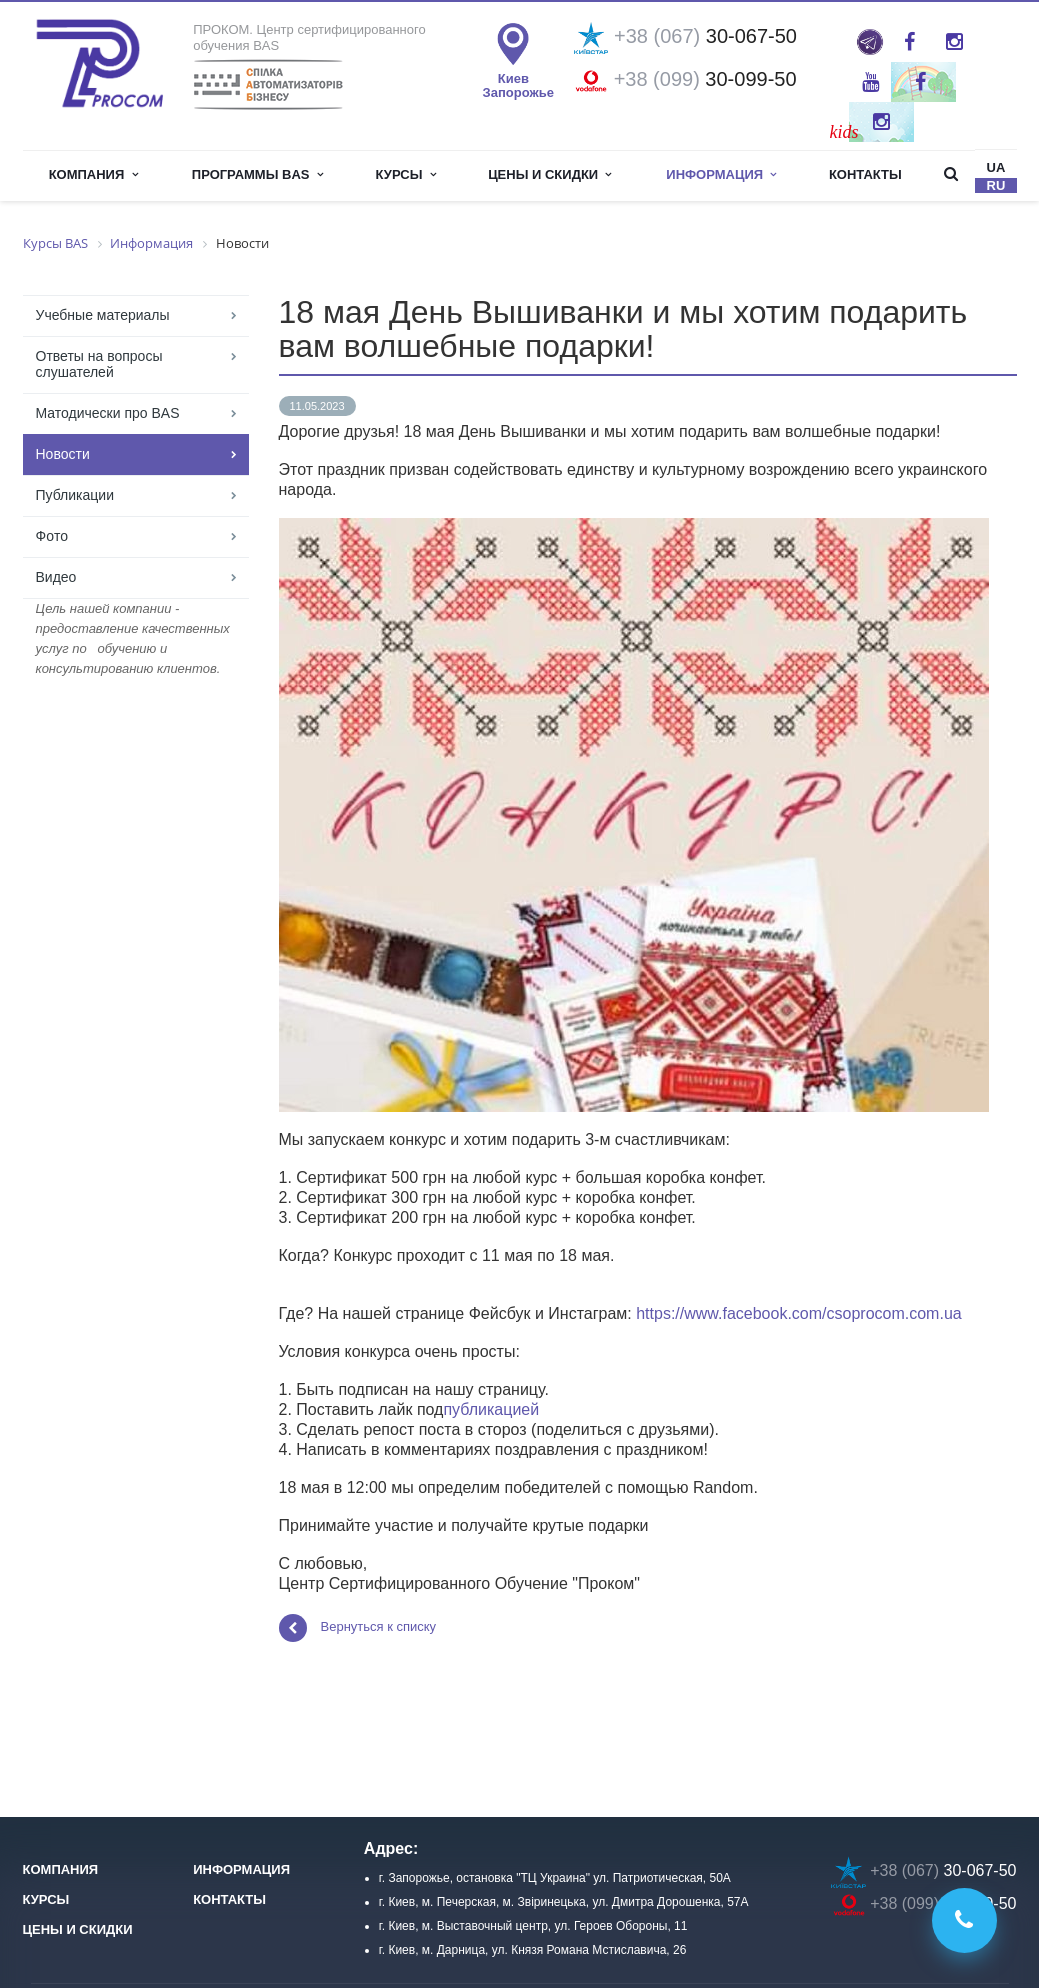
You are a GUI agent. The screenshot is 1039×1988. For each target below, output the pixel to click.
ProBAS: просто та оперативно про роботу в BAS (870, 42)
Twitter (920, 82)
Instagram (954, 42)
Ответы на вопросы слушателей (99, 364)
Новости (63, 454)
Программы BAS (257, 174)
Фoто (52, 536)
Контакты (865, 174)
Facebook (909, 42)
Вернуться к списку (358, 1628)
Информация (721, 174)
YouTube (870, 82)
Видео (56, 577)
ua (996, 167)
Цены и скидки (549, 174)
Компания (93, 174)
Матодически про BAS (108, 413)
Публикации (75, 495)
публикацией (491, 1409)
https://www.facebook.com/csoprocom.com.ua (798, 1313)
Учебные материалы (103, 315)
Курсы (406, 174)
